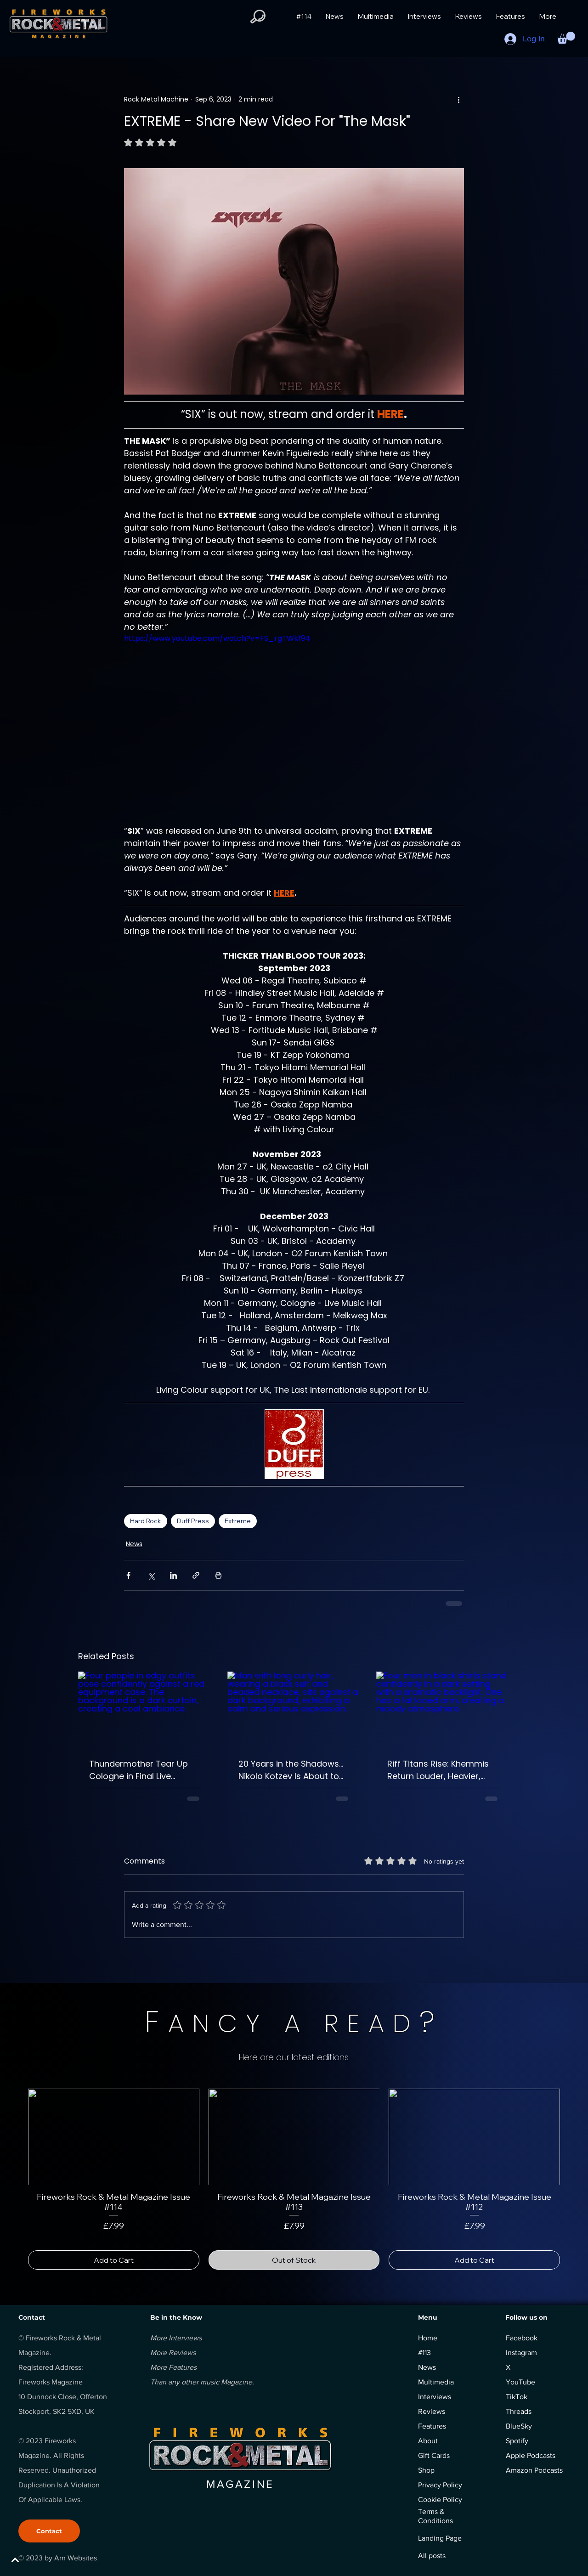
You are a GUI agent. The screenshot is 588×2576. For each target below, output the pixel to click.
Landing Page (440, 2538)
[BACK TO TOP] (39, 2560)
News (134, 1543)
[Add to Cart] (113, 2260)
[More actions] (458, 99)
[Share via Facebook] (128, 1575)
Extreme (238, 1521)
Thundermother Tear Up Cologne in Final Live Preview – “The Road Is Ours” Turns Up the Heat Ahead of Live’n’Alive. (138, 1770)
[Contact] (49, 2531)
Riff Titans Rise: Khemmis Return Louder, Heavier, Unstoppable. (438, 1770)
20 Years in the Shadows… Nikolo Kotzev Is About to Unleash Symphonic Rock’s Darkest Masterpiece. (293, 1770)
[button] (258, 16)
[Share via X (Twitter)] (151, 1575)
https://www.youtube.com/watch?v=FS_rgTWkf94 (217, 638)
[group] (294, 2179)
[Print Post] (218, 1575)
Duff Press (193, 1521)
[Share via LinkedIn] (173, 1575)
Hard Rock (145, 1521)
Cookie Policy (440, 2499)
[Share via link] (196, 1575)
